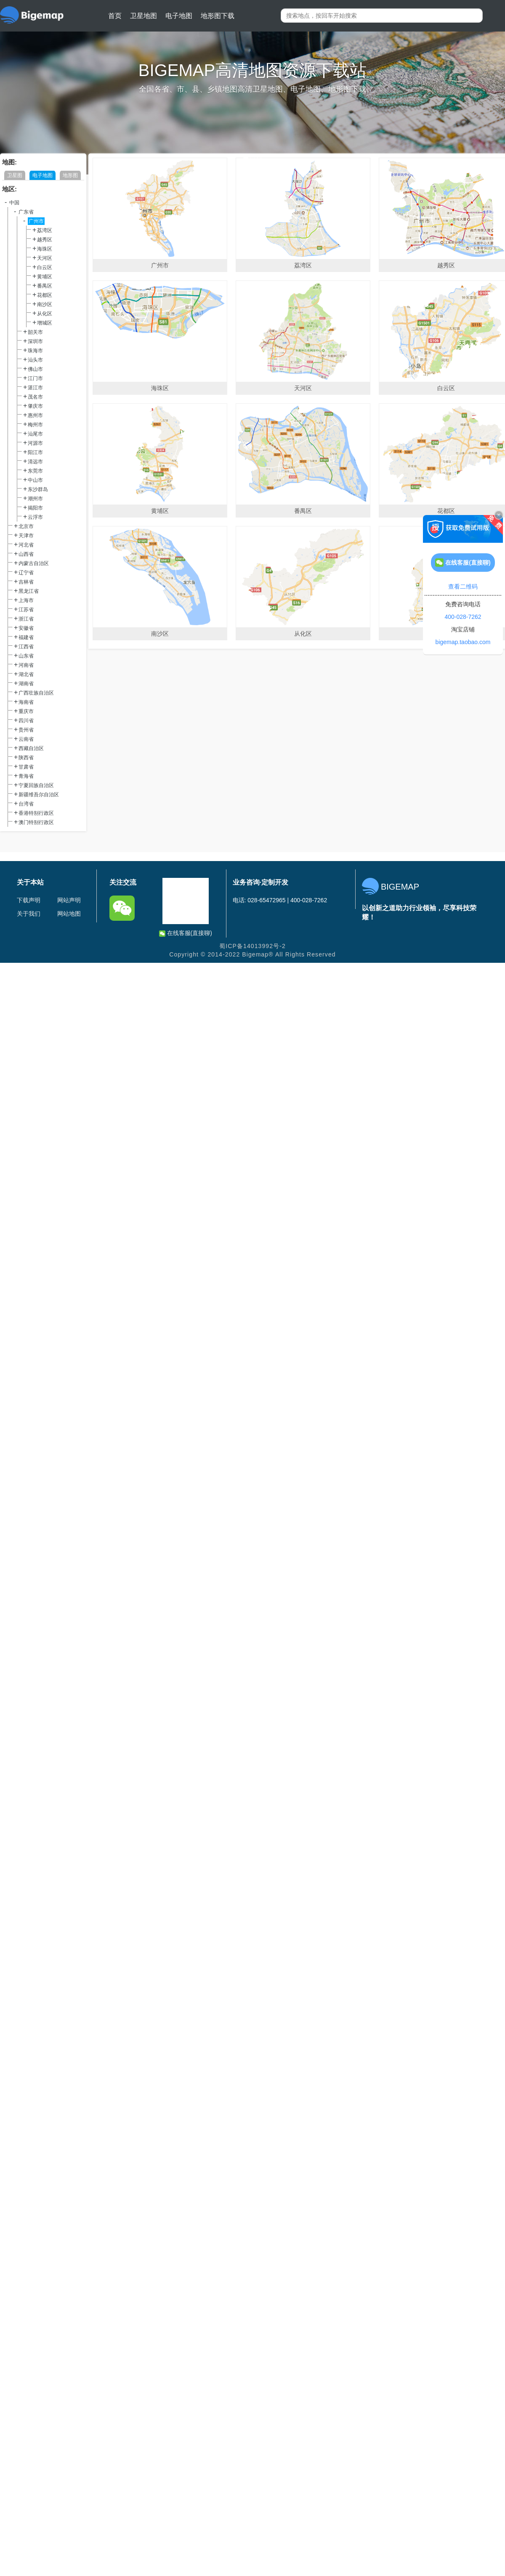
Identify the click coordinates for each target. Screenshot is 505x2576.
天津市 (26, 536)
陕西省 (26, 758)
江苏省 (26, 610)
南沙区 (44, 304)
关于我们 (28, 913)
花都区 (44, 295)
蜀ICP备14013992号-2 (252, 946)
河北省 (26, 545)
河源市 (35, 443)
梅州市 (35, 425)
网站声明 (69, 900)
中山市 (35, 480)
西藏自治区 (31, 748)
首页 (115, 15)
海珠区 (44, 249)
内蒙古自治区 (34, 563)
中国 (14, 203)
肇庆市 (35, 406)
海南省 (26, 702)
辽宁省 (26, 573)
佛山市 (35, 369)
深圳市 (35, 341)
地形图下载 (217, 15)
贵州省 (26, 730)
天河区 (44, 258)
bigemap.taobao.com (463, 642)
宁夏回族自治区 (36, 785)
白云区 (44, 267)
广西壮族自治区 (36, 693)
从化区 (44, 314)
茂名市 (35, 397)
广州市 (36, 221)
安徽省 (26, 628)
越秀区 (44, 240)
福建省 (26, 637)
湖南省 (26, 684)
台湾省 (26, 804)
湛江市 (35, 388)
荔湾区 (44, 230)
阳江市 (35, 452)
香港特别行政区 (36, 813)
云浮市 (35, 517)
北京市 (26, 526)
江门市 (35, 378)
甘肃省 (26, 767)
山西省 (26, 554)
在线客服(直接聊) (185, 933)
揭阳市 (35, 508)
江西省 (26, 647)
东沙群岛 (38, 489)
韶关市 (35, 332)
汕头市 (35, 360)
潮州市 (35, 499)
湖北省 (26, 674)
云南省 (26, 739)
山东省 (26, 656)
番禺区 (44, 286)
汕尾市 (35, 434)
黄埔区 (44, 277)
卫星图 (14, 175)
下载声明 (28, 900)
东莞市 (35, 471)
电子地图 (178, 15)
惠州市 (35, 415)
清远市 (35, 462)
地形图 (70, 175)
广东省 (26, 212)
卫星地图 (143, 15)
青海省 (26, 776)
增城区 (44, 323)
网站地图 (69, 913)
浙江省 (26, 619)
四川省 (26, 721)
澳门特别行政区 (36, 822)
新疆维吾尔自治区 (39, 795)
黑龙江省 (29, 591)
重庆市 (26, 711)
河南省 (26, 665)
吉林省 (26, 582)
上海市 (26, 600)
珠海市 (35, 351)
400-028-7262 (462, 616)
